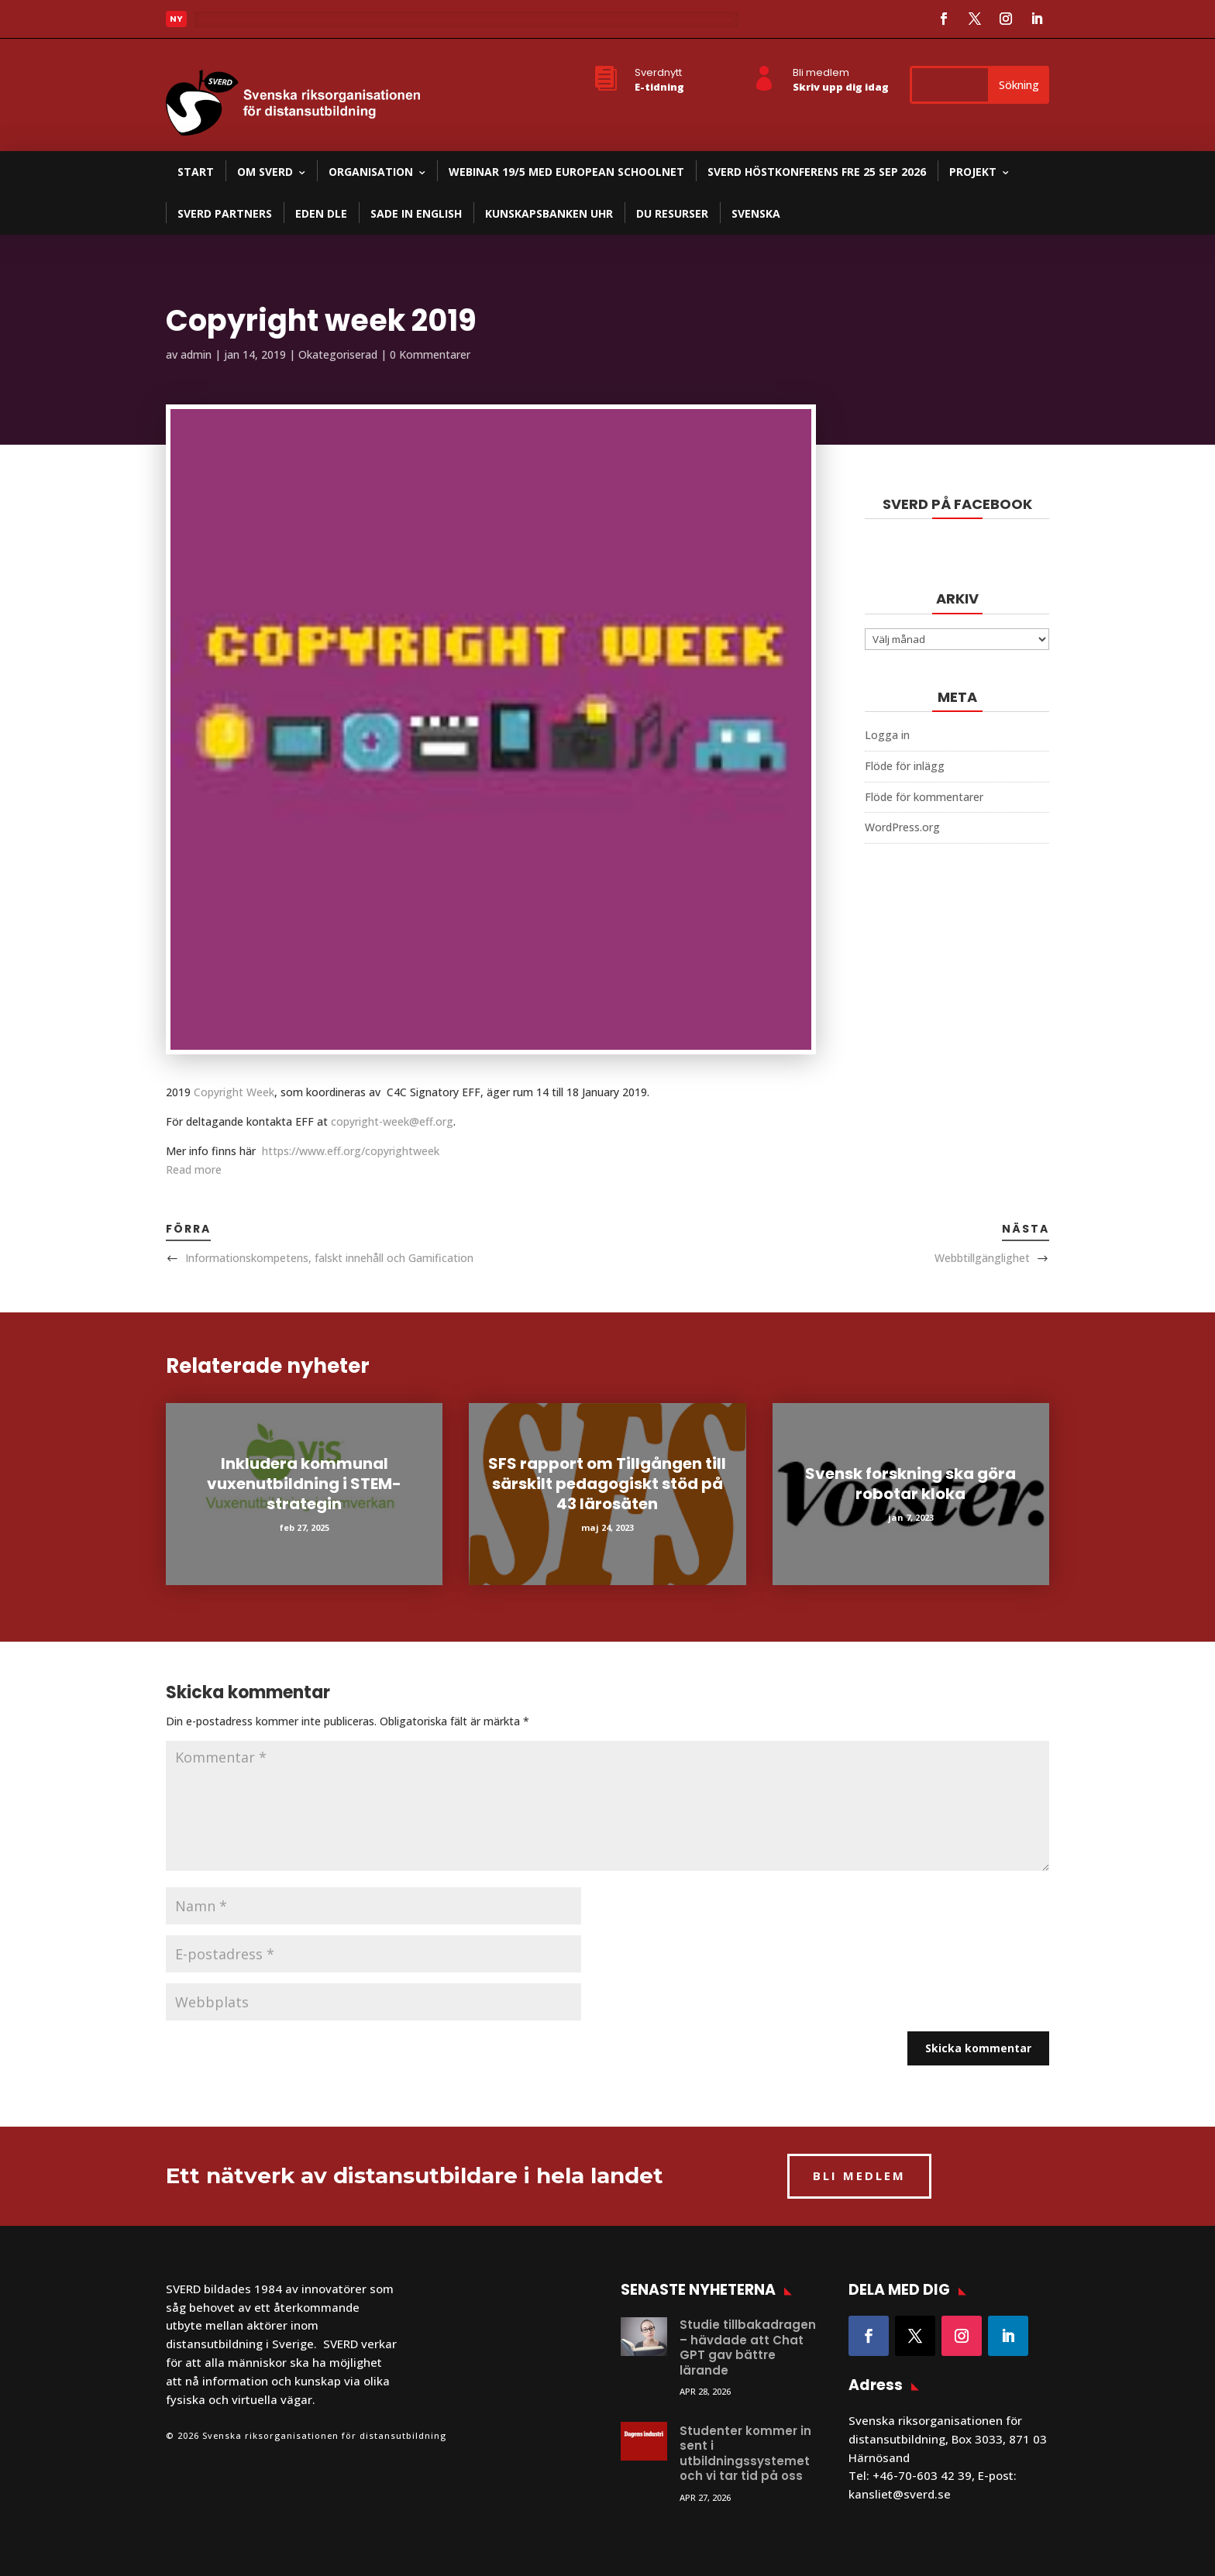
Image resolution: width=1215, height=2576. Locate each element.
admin (196, 354)
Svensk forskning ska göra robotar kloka (910, 1484)
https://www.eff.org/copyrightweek (350, 1151)
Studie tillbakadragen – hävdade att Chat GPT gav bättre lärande (748, 2347)
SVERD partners (224, 213)
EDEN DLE (321, 213)
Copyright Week (234, 1092)
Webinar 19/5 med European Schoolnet (566, 171)
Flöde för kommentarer (924, 796)
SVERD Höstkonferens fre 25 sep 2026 (816, 171)
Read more (194, 1169)
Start (195, 171)
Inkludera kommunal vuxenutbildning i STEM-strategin (304, 1484)
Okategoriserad (337, 354)
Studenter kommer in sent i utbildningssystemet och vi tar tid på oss (745, 2454)
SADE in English (416, 213)
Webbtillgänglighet (982, 1257)
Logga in (887, 734)
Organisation (371, 171)
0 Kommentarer (430, 354)
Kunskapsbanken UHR (549, 213)
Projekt (972, 171)
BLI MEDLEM (859, 2175)
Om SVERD (265, 171)
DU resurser (672, 213)
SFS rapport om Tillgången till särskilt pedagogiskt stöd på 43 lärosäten (607, 1484)
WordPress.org (902, 827)
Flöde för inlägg (905, 765)
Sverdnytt (658, 72)
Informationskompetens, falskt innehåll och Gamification (329, 1257)
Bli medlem (821, 72)
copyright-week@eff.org (392, 1121)
